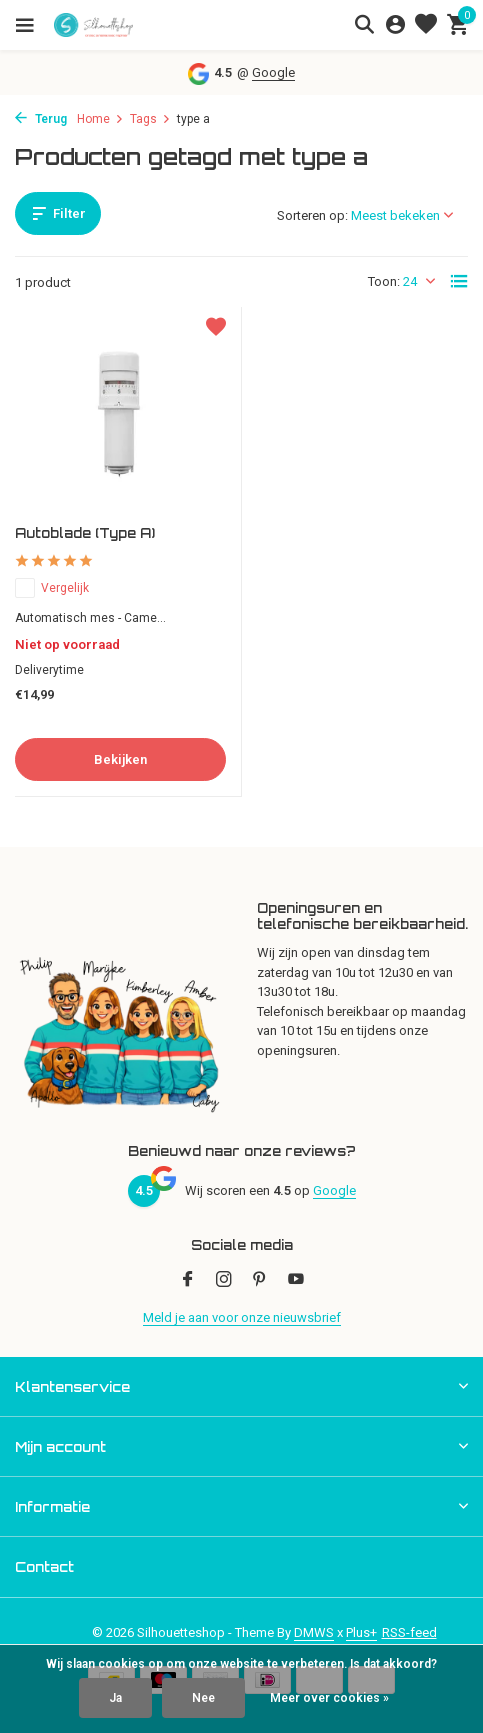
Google (273, 72)
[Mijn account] (395, 25)
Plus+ (361, 1632)
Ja (115, 1698)
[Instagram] (224, 1281)
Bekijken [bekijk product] (120, 759)
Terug (41, 119)
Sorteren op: (312, 215)
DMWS (314, 1632)
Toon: (384, 281)
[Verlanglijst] (426, 25)
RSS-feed (409, 1632)
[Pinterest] (260, 1281)
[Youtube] (296, 1281)
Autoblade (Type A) (85, 533)
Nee (203, 1698)
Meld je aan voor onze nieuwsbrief (242, 1317)
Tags (150, 119)
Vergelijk (52, 588)
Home (100, 119)
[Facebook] (188, 1281)
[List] (459, 281)
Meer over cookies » (329, 1698)
